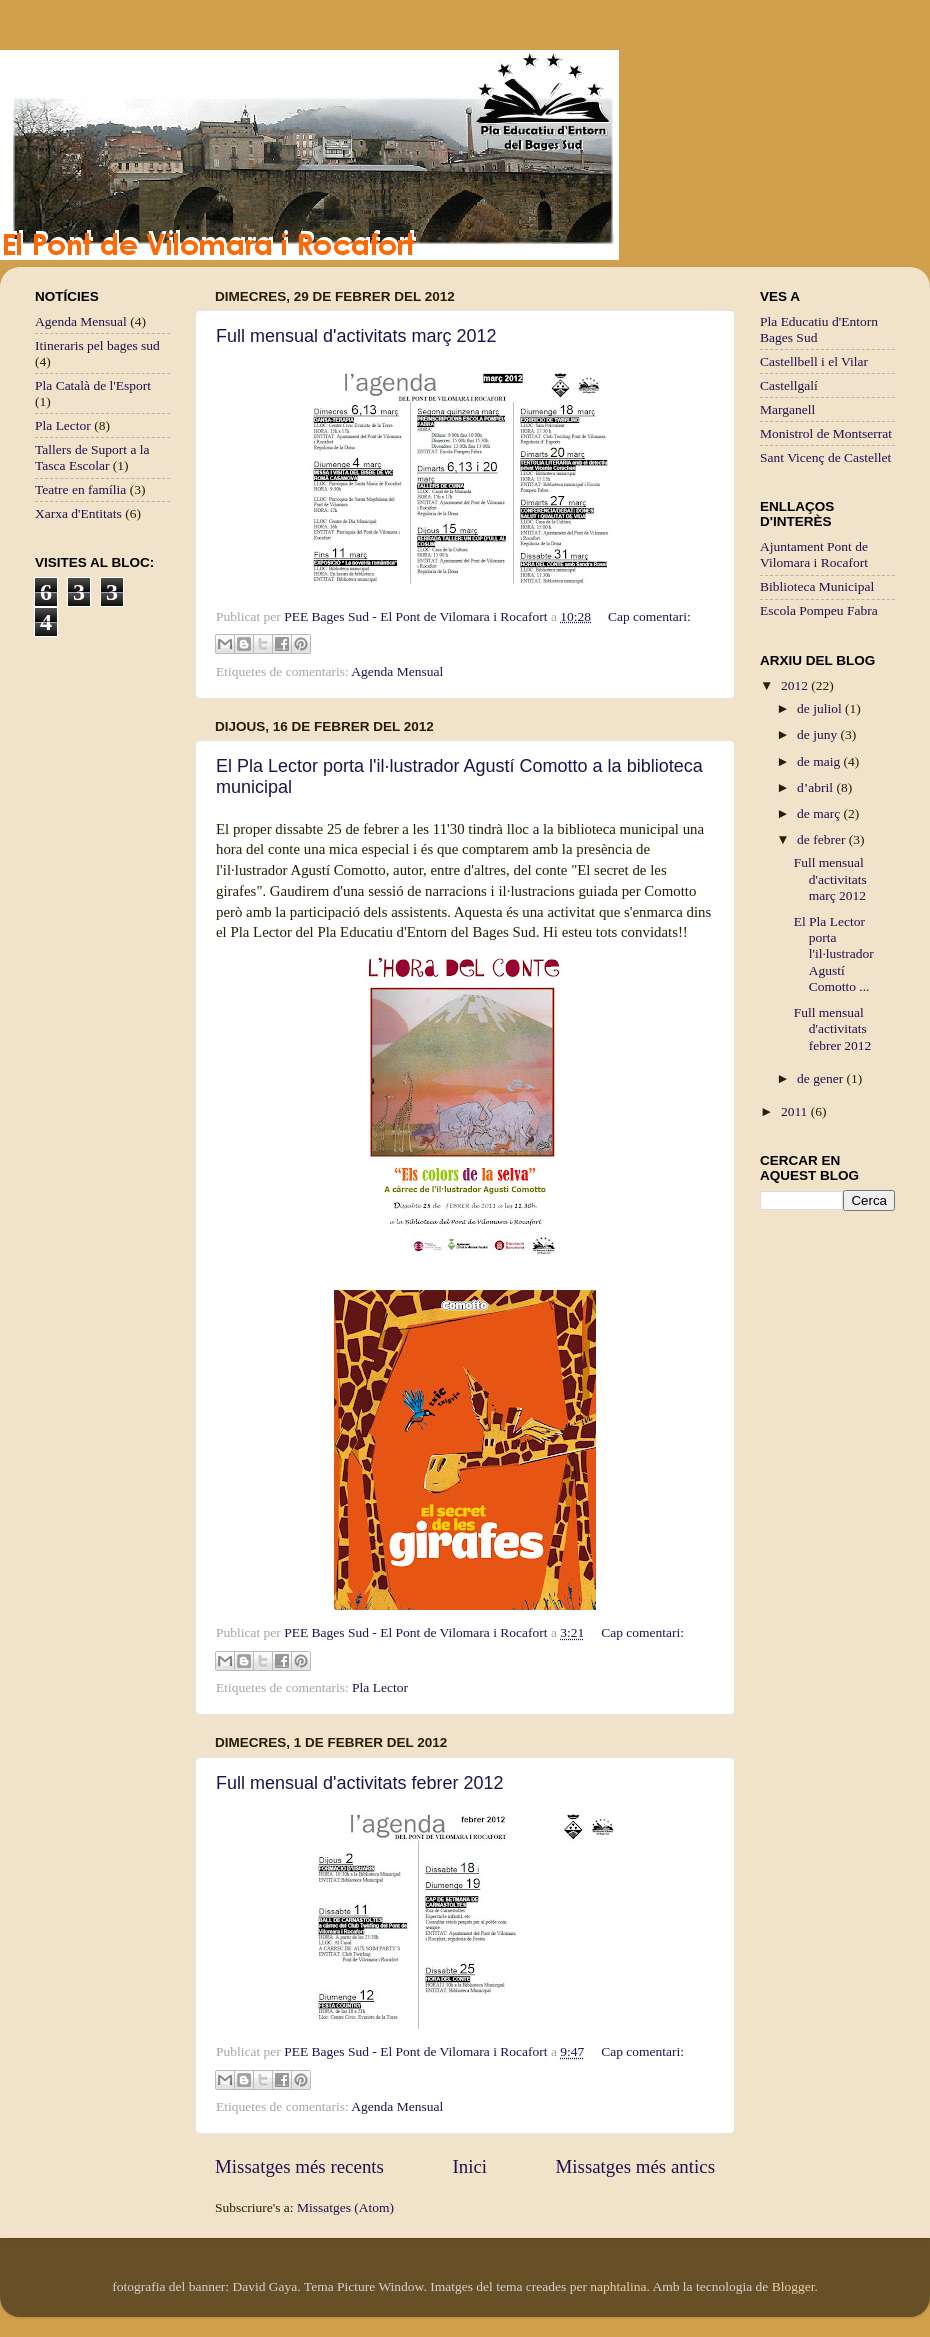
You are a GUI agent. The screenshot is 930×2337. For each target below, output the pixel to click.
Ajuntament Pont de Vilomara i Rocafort (814, 554)
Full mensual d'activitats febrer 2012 (360, 1783)
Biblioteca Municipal (817, 586)
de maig (820, 761)
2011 (796, 1111)
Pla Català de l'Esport (93, 385)
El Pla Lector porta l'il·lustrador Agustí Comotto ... (834, 954)
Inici (469, 2166)
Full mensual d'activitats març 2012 (356, 336)
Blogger (793, 2286)
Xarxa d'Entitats (78, 513)
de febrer (823, 839)
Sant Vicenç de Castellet (825, 457)
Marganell (787, 409)
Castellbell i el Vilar (814, 361)
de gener (821, 1078)
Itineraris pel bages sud (97, 345)
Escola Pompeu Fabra (819, 610)
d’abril (816, 787)
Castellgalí (789, 385)
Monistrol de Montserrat (826, 433)
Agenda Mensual (397, 671)
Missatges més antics (635, 2166)
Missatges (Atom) (345, 2207)
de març (820, 813)
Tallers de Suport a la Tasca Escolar (92, 457)
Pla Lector (380, 1687)
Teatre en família (80, 489)
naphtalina (618, 2286)
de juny (819, 734)
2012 (796, 685)
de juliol (821, 708)
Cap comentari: (649, 616)
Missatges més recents (299, 2166)
